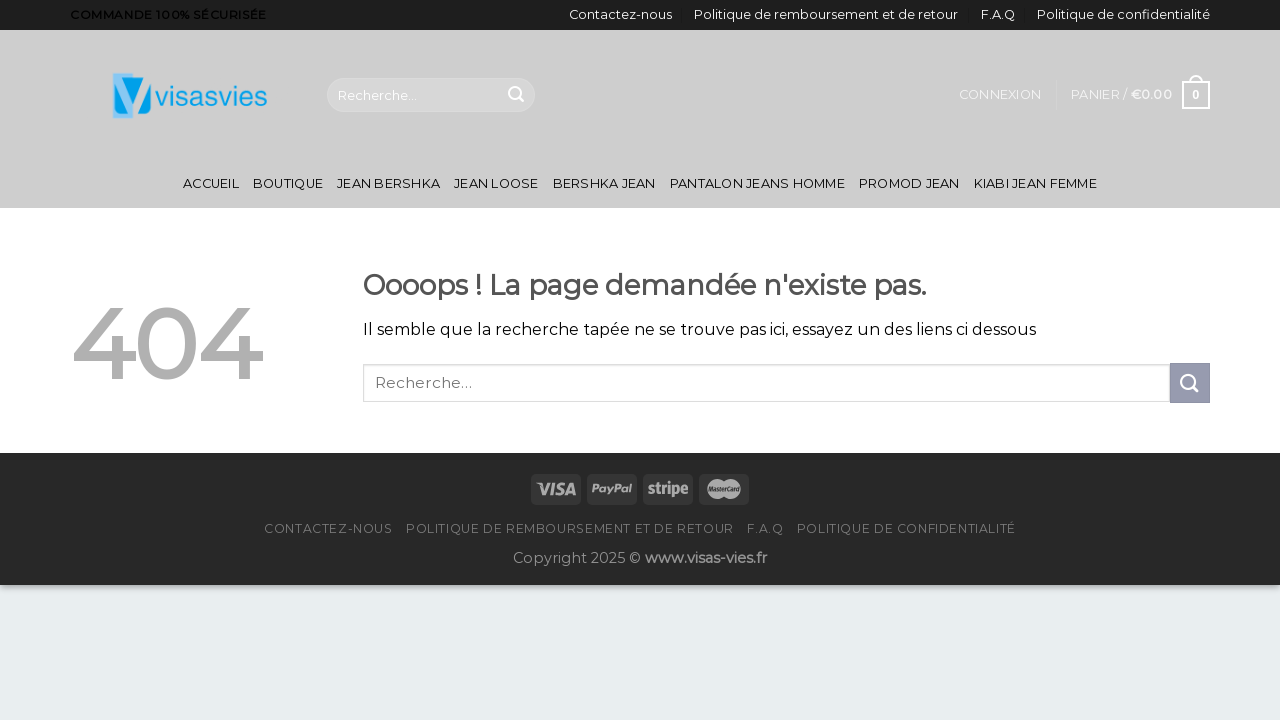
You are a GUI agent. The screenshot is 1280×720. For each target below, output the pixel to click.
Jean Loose (496, 183)
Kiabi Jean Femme (1035, 183)
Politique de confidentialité (1123, 14)
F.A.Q (998, 14)
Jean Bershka (388, 183)
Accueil (211, 183)
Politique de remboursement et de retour (826, 14)
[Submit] (516, 95)
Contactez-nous (620, 14)
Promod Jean (909, 183)
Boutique (288, 183)
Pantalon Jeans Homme (757, 183)
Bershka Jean (604, 183)
